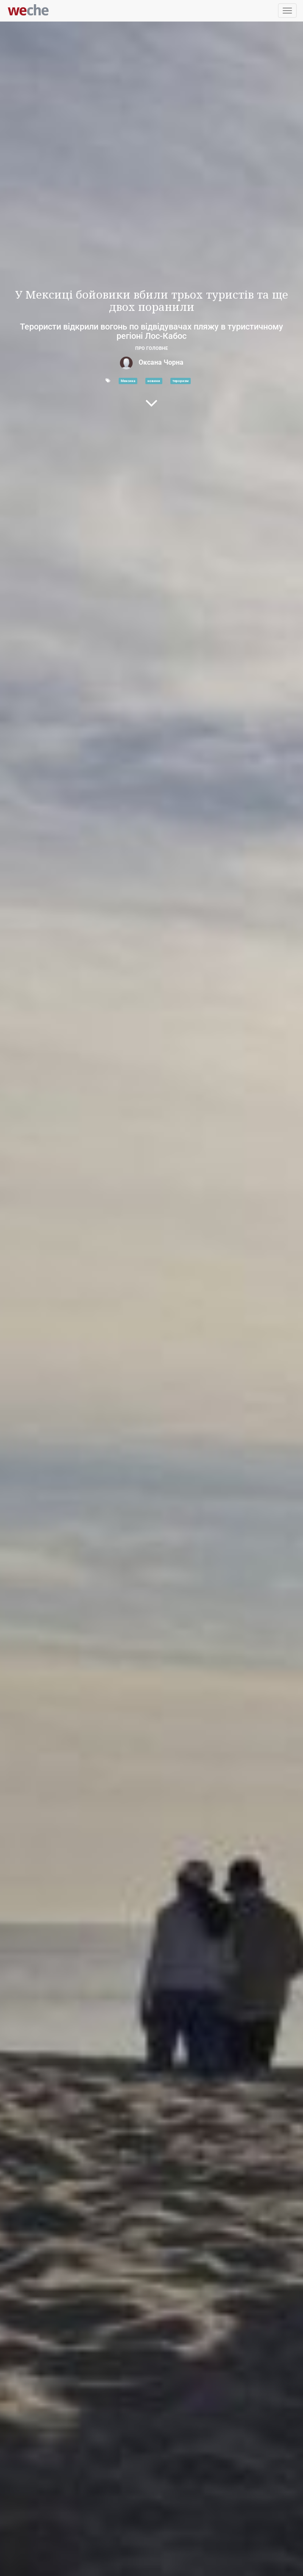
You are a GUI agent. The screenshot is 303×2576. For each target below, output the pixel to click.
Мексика (128, 381)
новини (153, 381)
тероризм (180, 381)
